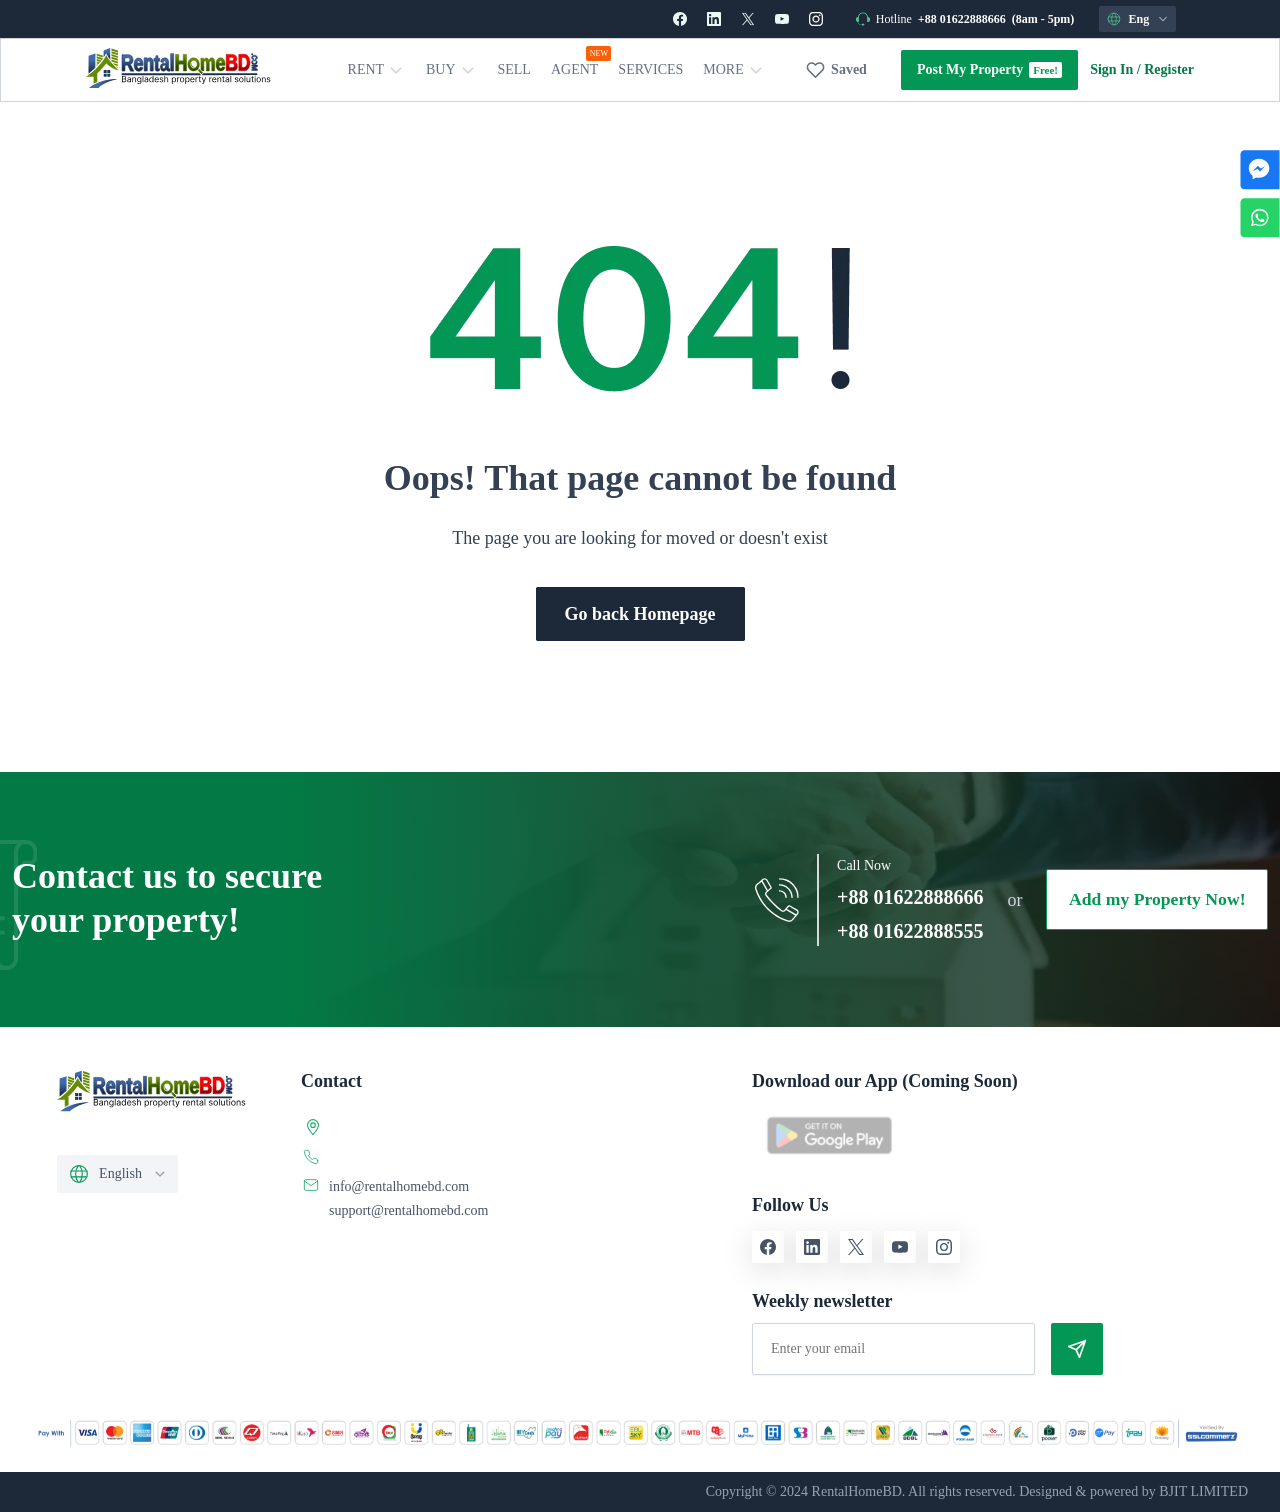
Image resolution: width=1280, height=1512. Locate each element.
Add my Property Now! (1155, 900)
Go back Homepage (640, 614)
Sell (514, 69)
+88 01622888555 (905, 931)
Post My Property (970, 69)
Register (1169, 69)
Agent (574, 69)
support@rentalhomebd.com (408, 1210)
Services (651, 69)
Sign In (1111, 69)
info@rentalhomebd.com (399, 1186)
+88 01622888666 (962, 19)
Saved (849, 69)
